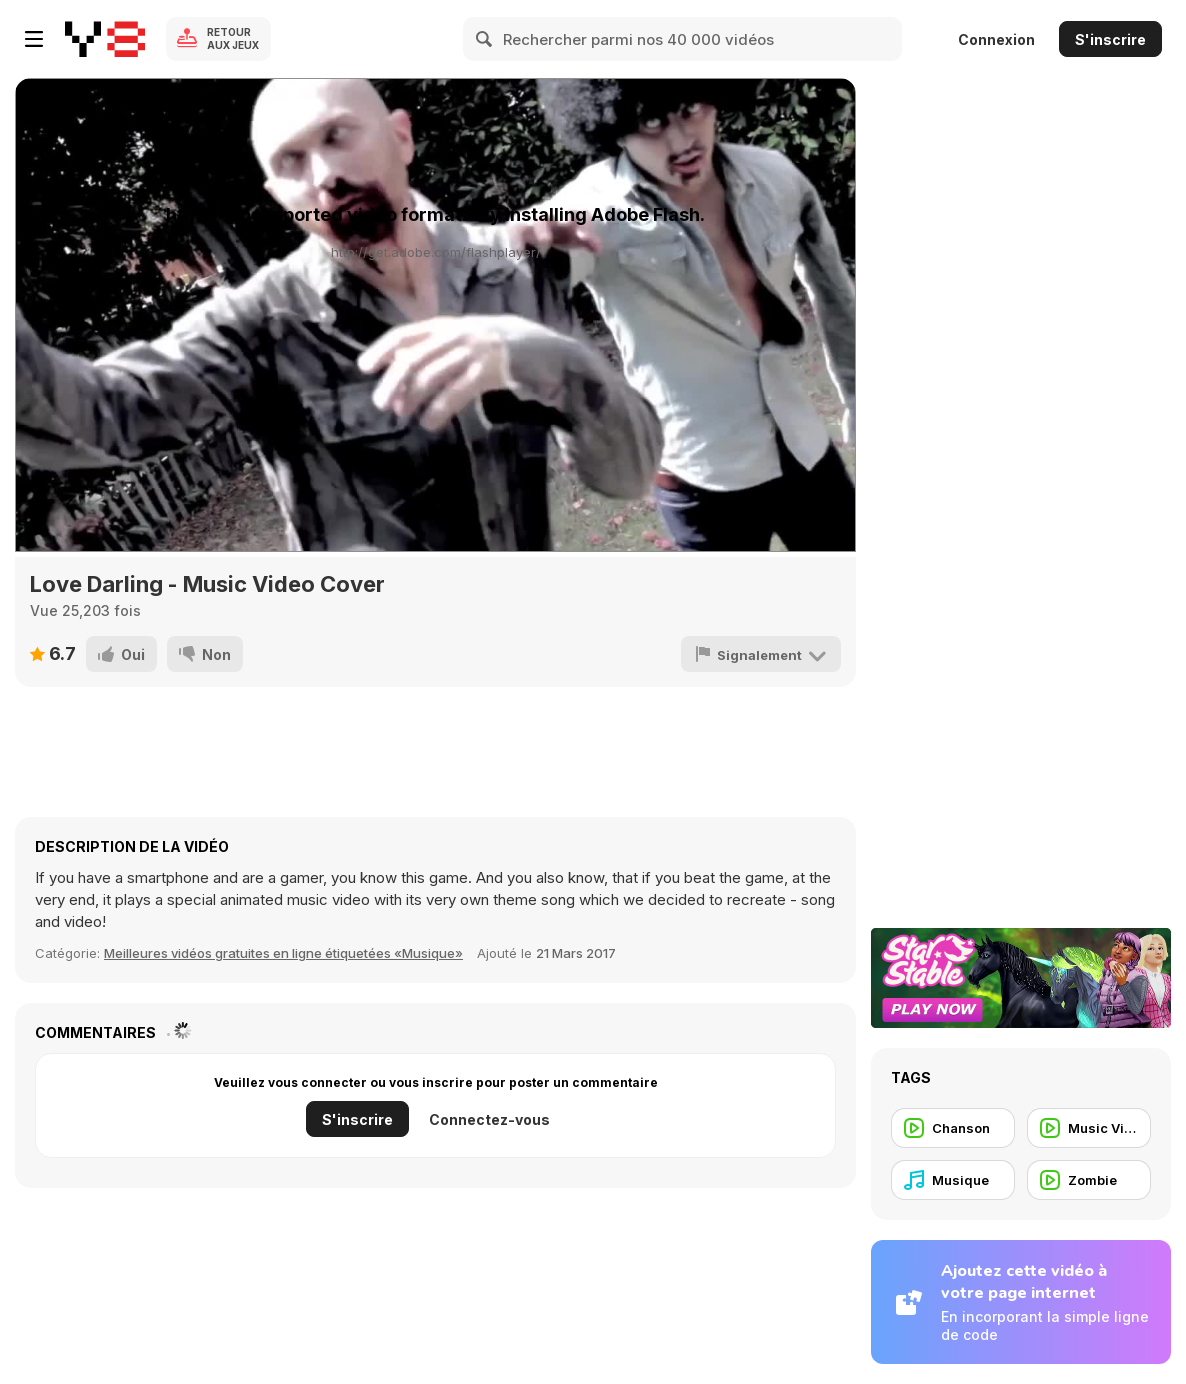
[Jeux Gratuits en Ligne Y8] (105, 39)
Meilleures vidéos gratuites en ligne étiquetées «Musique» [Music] (283, 953)
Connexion (996, 39)
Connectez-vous (489, 1119)
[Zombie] (1089, 1180)
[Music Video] (1089, 1128)
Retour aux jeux (233, 38)
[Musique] (953, 1180)
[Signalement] (761, 654)
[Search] (485, 39)
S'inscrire (1110, 39)
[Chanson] (953, 1128)
